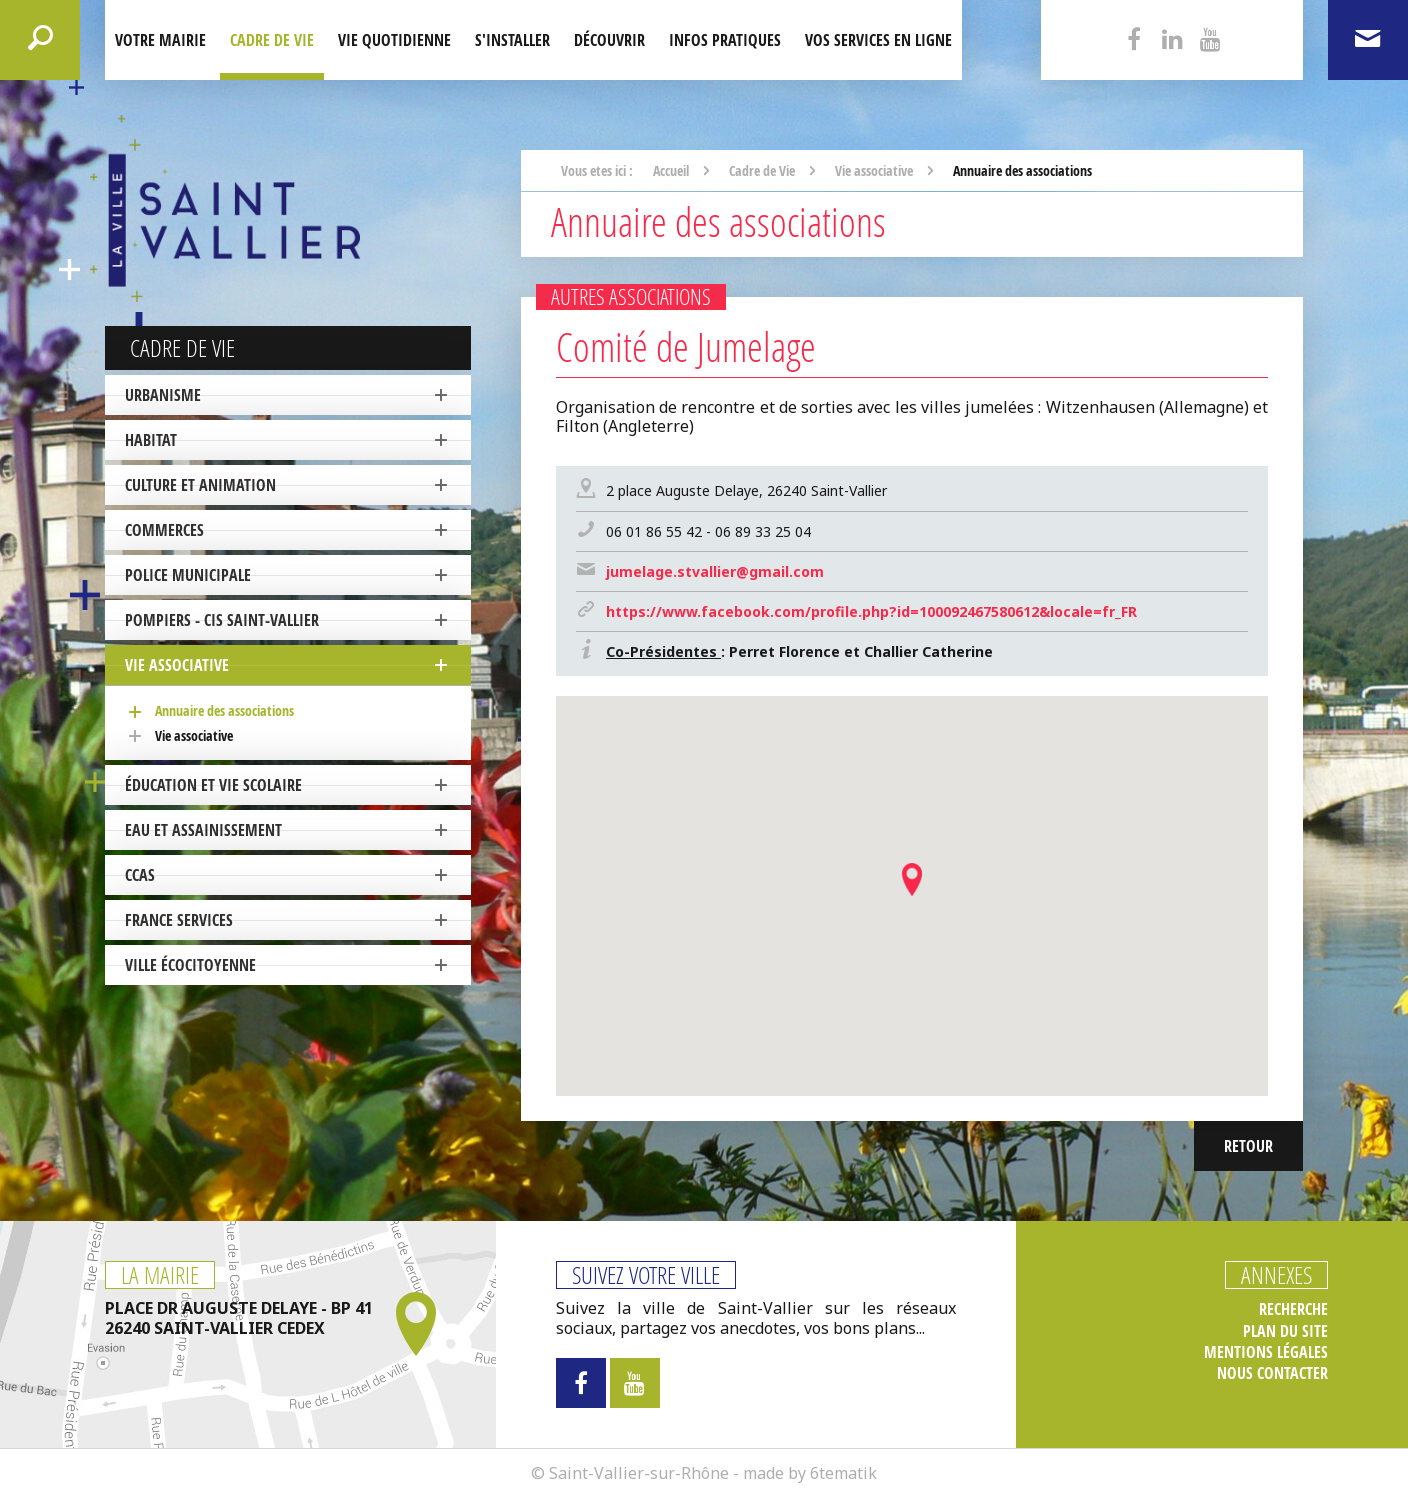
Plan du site (1285, 1331)
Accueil (671, 170)
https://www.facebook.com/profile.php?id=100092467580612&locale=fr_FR (871, 611)
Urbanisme (163, 395)
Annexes (1276, 1275)
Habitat (151, 440)
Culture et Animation (200, 485)
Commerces (164, 530)
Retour (1248, 1146)
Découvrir (609, 40)
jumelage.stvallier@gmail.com (715, 571)
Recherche (1293, 1309)
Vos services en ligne (878, 40)
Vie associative (177, 665)
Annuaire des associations (224, 710)
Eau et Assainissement (203, 830)
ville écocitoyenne (190, 965)
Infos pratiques (725, 40)
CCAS (140, 875)
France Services (179, 920)
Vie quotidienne (394, 40)
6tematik (843, 1473)
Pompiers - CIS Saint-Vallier (222, 620)
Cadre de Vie (272, 40)
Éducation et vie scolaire (213, 785)
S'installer (512, 40)
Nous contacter (1272, 1373)
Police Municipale (188, 575)
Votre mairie (160, 40)
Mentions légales (1266, 1352)
